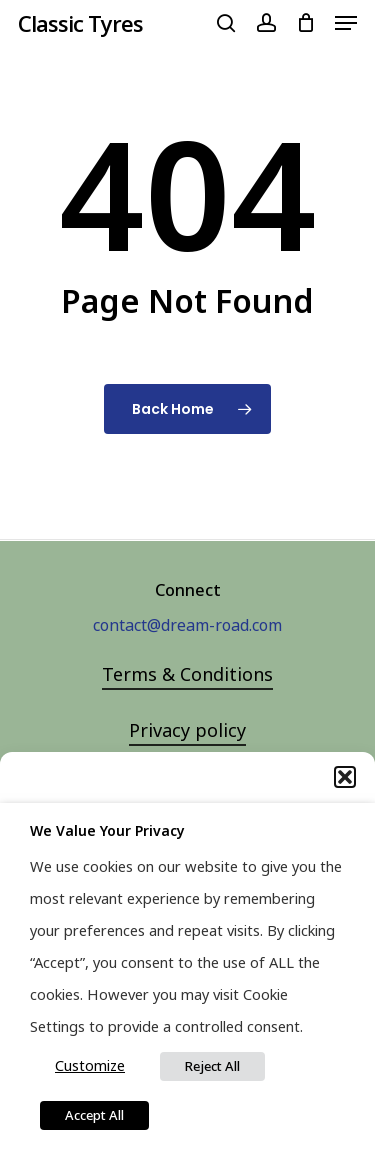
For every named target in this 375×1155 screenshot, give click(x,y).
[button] (345, 777)
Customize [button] (90, 1065)
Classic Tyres (80, 23)
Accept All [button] (94, 1115)
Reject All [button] (212, 1066)
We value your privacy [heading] (107, 830)
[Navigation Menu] (346, 23)
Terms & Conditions (187, 674)
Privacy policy (187, 730)
